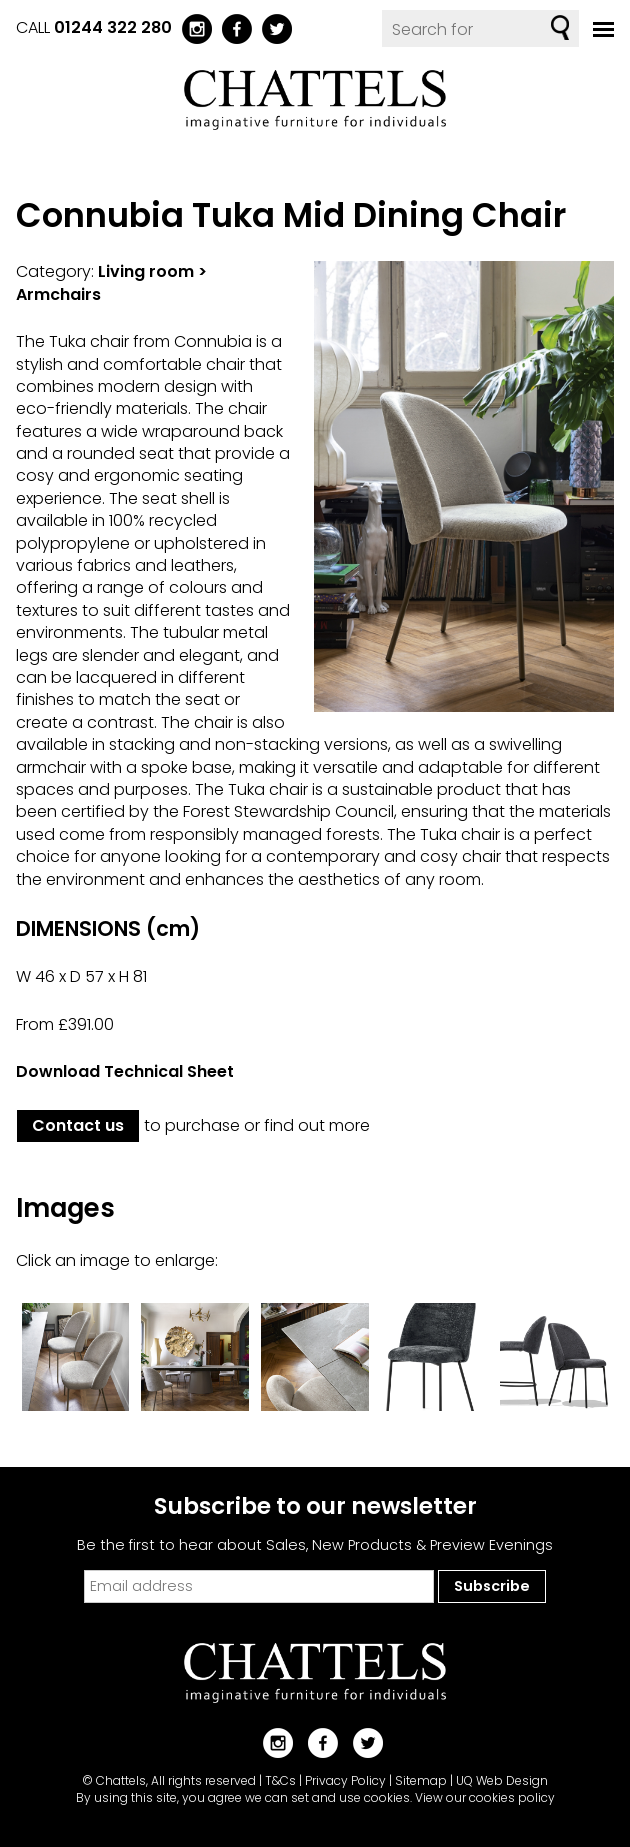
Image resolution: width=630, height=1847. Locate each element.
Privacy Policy (345, 1780)
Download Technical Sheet (125, 1071)
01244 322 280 (113, 27)
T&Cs (280, 1780)
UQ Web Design (502, 1780)
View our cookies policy (485, 1797)
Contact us (78, 1125)
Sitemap (421, 1780)
